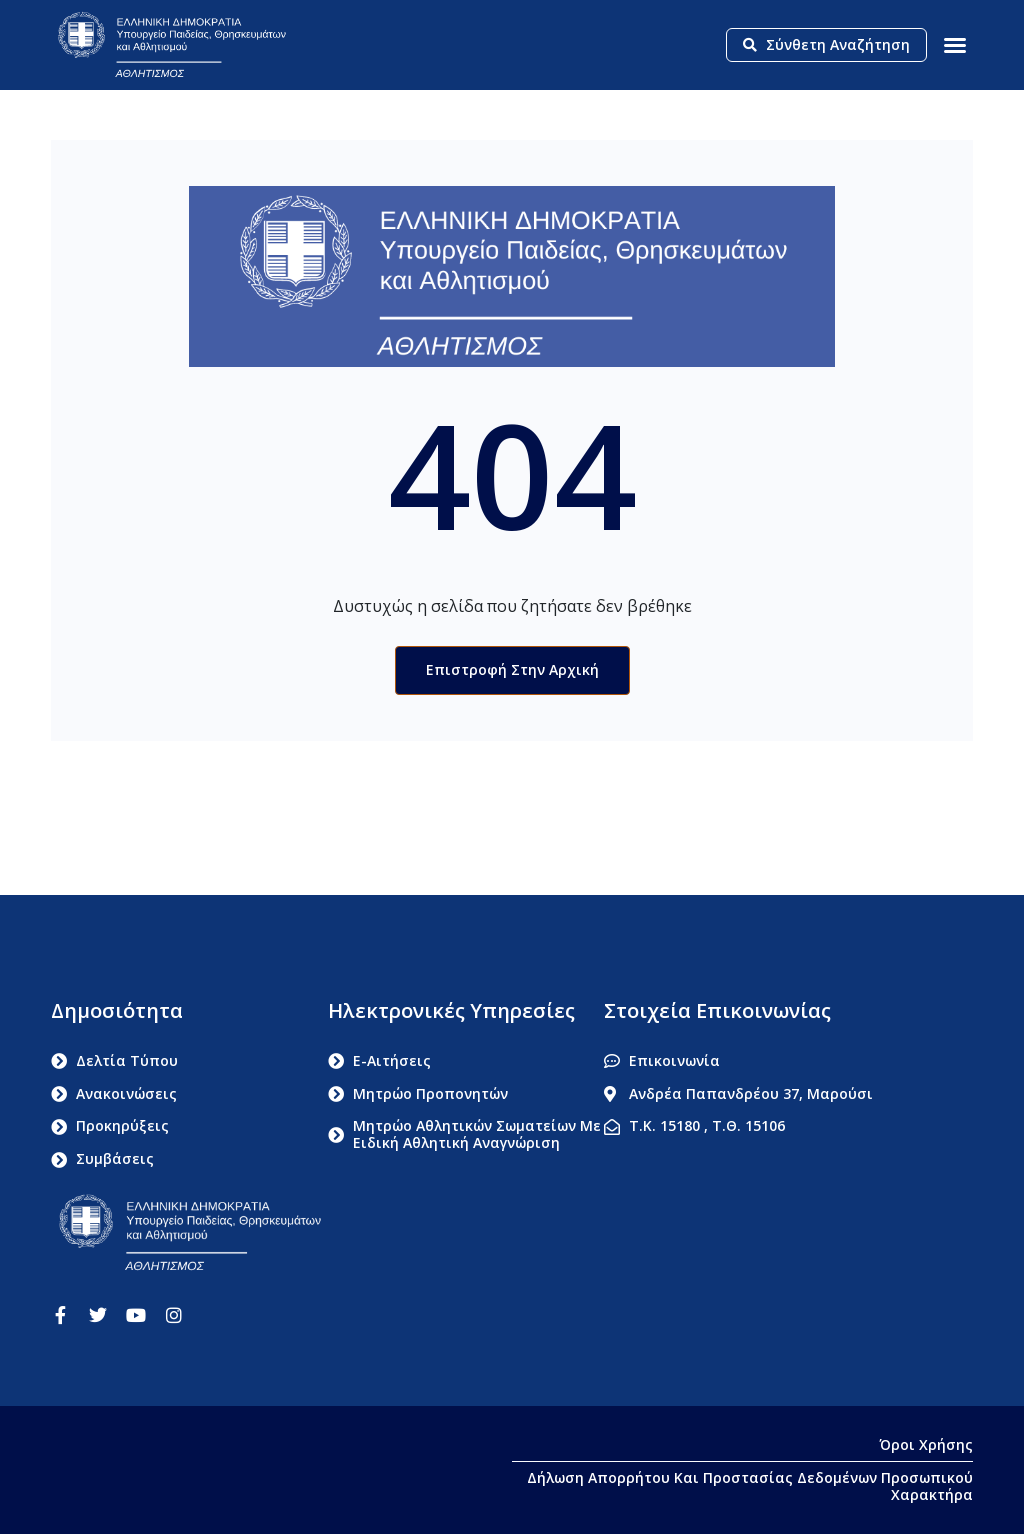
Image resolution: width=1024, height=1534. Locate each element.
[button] (955, 45)
